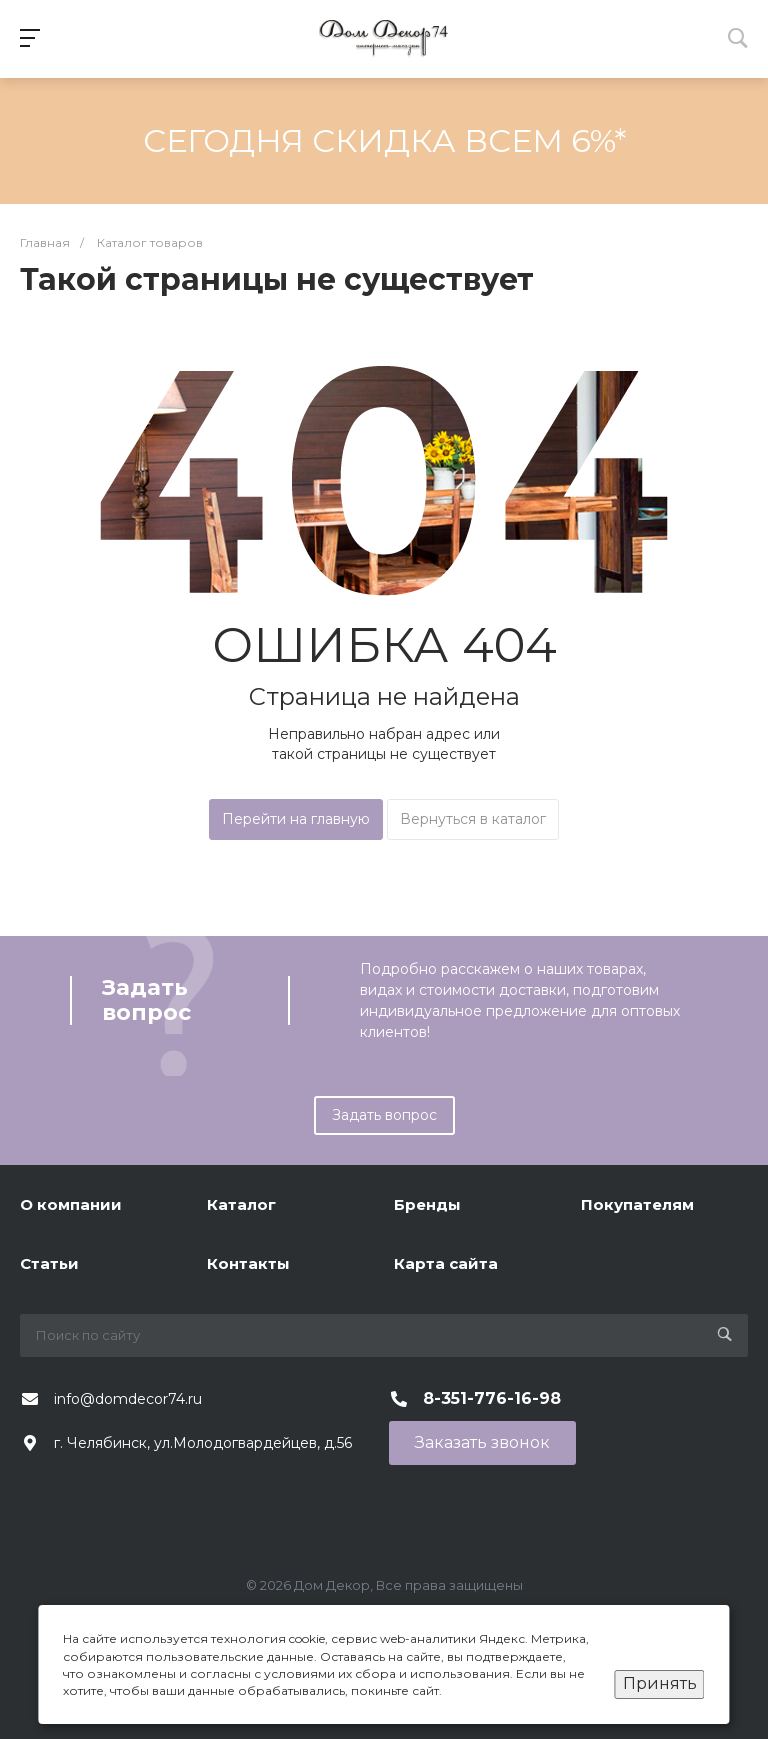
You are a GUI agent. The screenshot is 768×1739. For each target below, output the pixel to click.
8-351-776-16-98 (492, 1398)
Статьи (49, 1263)
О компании (71, 1204)
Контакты (248, 1263)
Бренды (427, 1204)
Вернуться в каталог (473, 819)
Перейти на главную (296, 819)
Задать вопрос (384, 1115)
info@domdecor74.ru (128, 1399)
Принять (660, 1683)
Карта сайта (446, 1263)
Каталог (241, 1204)
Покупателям (637, 1204)
